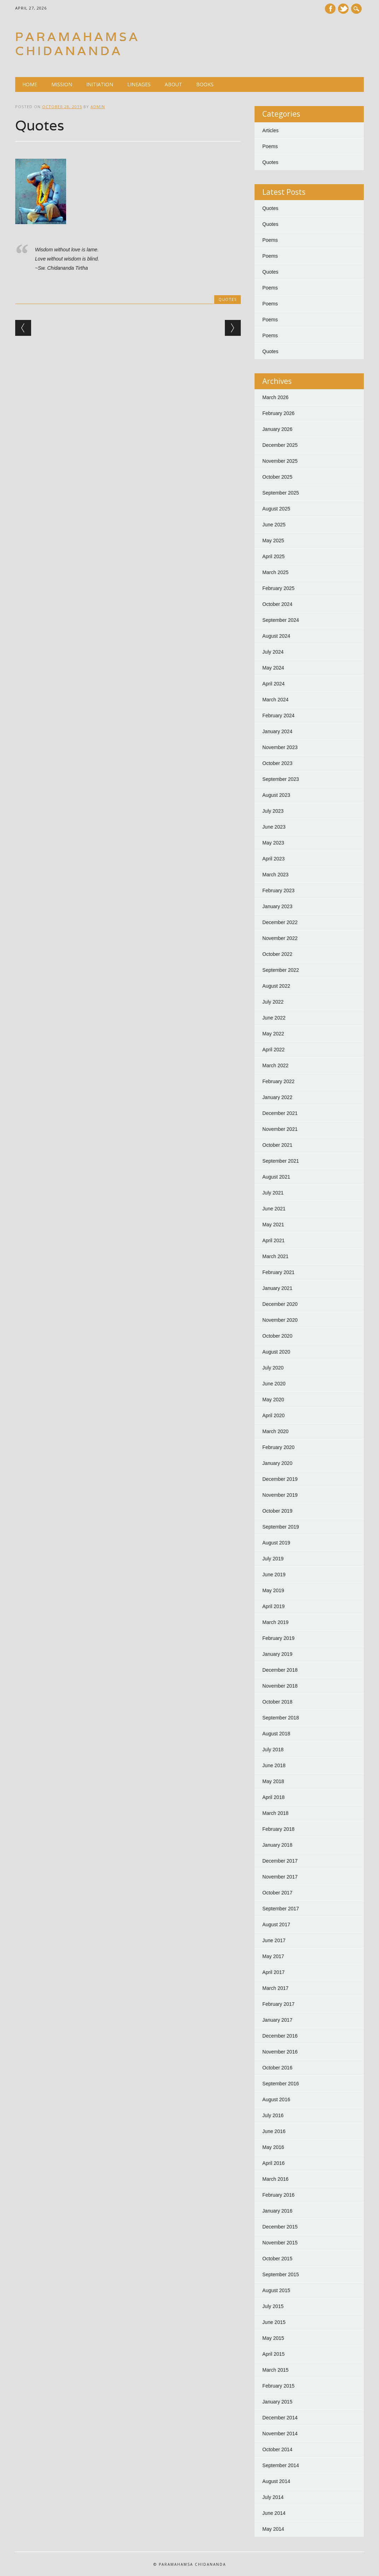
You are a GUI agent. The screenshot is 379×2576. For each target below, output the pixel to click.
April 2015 (273, 2354)
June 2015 (273, 2322)
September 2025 (280, 493)
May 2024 (273, 668)
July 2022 (273, 1002)
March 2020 (275, 1431)
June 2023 (273, 827)
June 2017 (273, 1940)
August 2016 (276, 2099)
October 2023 (277, 763)
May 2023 (273, 843)
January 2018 (277, 1845)
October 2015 (277, 2258)
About (173, 84)
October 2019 (277, 1511)
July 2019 (273, 1558)
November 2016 (280, 2052)
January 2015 (277, 2402)
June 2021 (273, 1208)
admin (98, 106)
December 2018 (280, 1670)
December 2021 (280, 1113)
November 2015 (280, 2242)
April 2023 (273, 858)
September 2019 (280, 1527)
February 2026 (278, 413)
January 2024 (277, 731)
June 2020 (273, 1383)
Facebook (330, 9)
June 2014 (273, 2513)
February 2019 (278, 1638)
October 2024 (277, 604)
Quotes (227, 299)
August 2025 (276, 509)
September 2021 (280, 1161)
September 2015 (280, 2274)
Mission (61, 84)
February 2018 (278, 1829)
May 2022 (273, 1033)
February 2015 (278, 2386)
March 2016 (275, 2179)
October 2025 (277, 477)
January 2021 (277, 1288)
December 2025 (280, 445)
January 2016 (277, 2211)
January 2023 (277, 906)
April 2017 (273, 1972)
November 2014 (280, 2433)
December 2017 (280, 1861)
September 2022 (280, 970)
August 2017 (276, 1924)
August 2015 (276, 2290)
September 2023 (280, 779)
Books (205, 84)
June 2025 (273, 524)
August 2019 (276, 1543)
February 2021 (278, 1272)
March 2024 (275, 699)
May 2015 (273, 2338)
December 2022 (280, 922)
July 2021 (273, 1193)
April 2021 (273, 1240)
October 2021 (277, 1145)
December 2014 (280, 2417)
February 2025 (278, 588)
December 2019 (280, 1479)
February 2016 (278, 2195)
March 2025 (275, 572)
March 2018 (275, 1813)
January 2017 (277, 2020)
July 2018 (273, 1749)
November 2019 (280, 1495)
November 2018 (280, 1686)
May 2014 (273, 2529)
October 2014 (277, 2449)
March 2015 (275, 2370)
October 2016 (277, 2067)
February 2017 (278, 2004)
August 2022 (276, 986)
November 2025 (280, 461)
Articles (270, 130)
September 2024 (280, 620)
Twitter (343, 9)
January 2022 (277, 1097)
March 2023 (275, 874)
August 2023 (276, 795)
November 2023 (280, 747)
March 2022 (275, 1065)
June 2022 (273, 1018)
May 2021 (273, 1224)
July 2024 (273, 652)
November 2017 (280, 1877)
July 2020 (273, 1368)
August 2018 (276, 1733)
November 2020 (280, 1320)
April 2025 (273, 556)
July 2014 (273, 2497)
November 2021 (280, 1129)
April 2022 (273, 1049)
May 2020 (273, 1399)
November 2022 (280, 938)
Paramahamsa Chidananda (77, 44)
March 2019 (275, 1622)
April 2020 (273, 1415)
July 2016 (273, 2115)
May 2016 (273, 2147)
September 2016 (280, 2083)
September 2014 (280, 2465)
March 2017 (275, 1988)
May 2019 (273, 1590)
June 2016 (273, 2131)
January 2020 (277, 1463)
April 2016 (273, 2163)
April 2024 (273, 684)
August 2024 (276, 636)
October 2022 (277, 954)
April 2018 (273, 1797)
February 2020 (278, 1447)
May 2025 (273, 540)
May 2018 (273, 1781)
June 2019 (273, 1574)
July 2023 (273, 811)
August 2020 (276, 1352)
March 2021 (275, 1256)
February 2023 (278, 890)
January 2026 (277, 429)
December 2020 (280, 1304)
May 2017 (273, 1956)
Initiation (99, 84)
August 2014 (276, 2481)
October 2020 (277, 1336)
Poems (270, 146)
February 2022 (278, 1081)
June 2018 (273, 1765)
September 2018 (280, 1718)
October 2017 (277, 1893)
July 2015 (273, 2306)
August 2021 (276, 1177)
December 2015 (280, 2227)
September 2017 (280, 1908)
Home (29, 84)
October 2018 (277, 1702)
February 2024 (278, 715)
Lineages (139, 84)
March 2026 (275, 397)
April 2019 (273, 1606)
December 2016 (280, 2036)
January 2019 (277, 1654)
